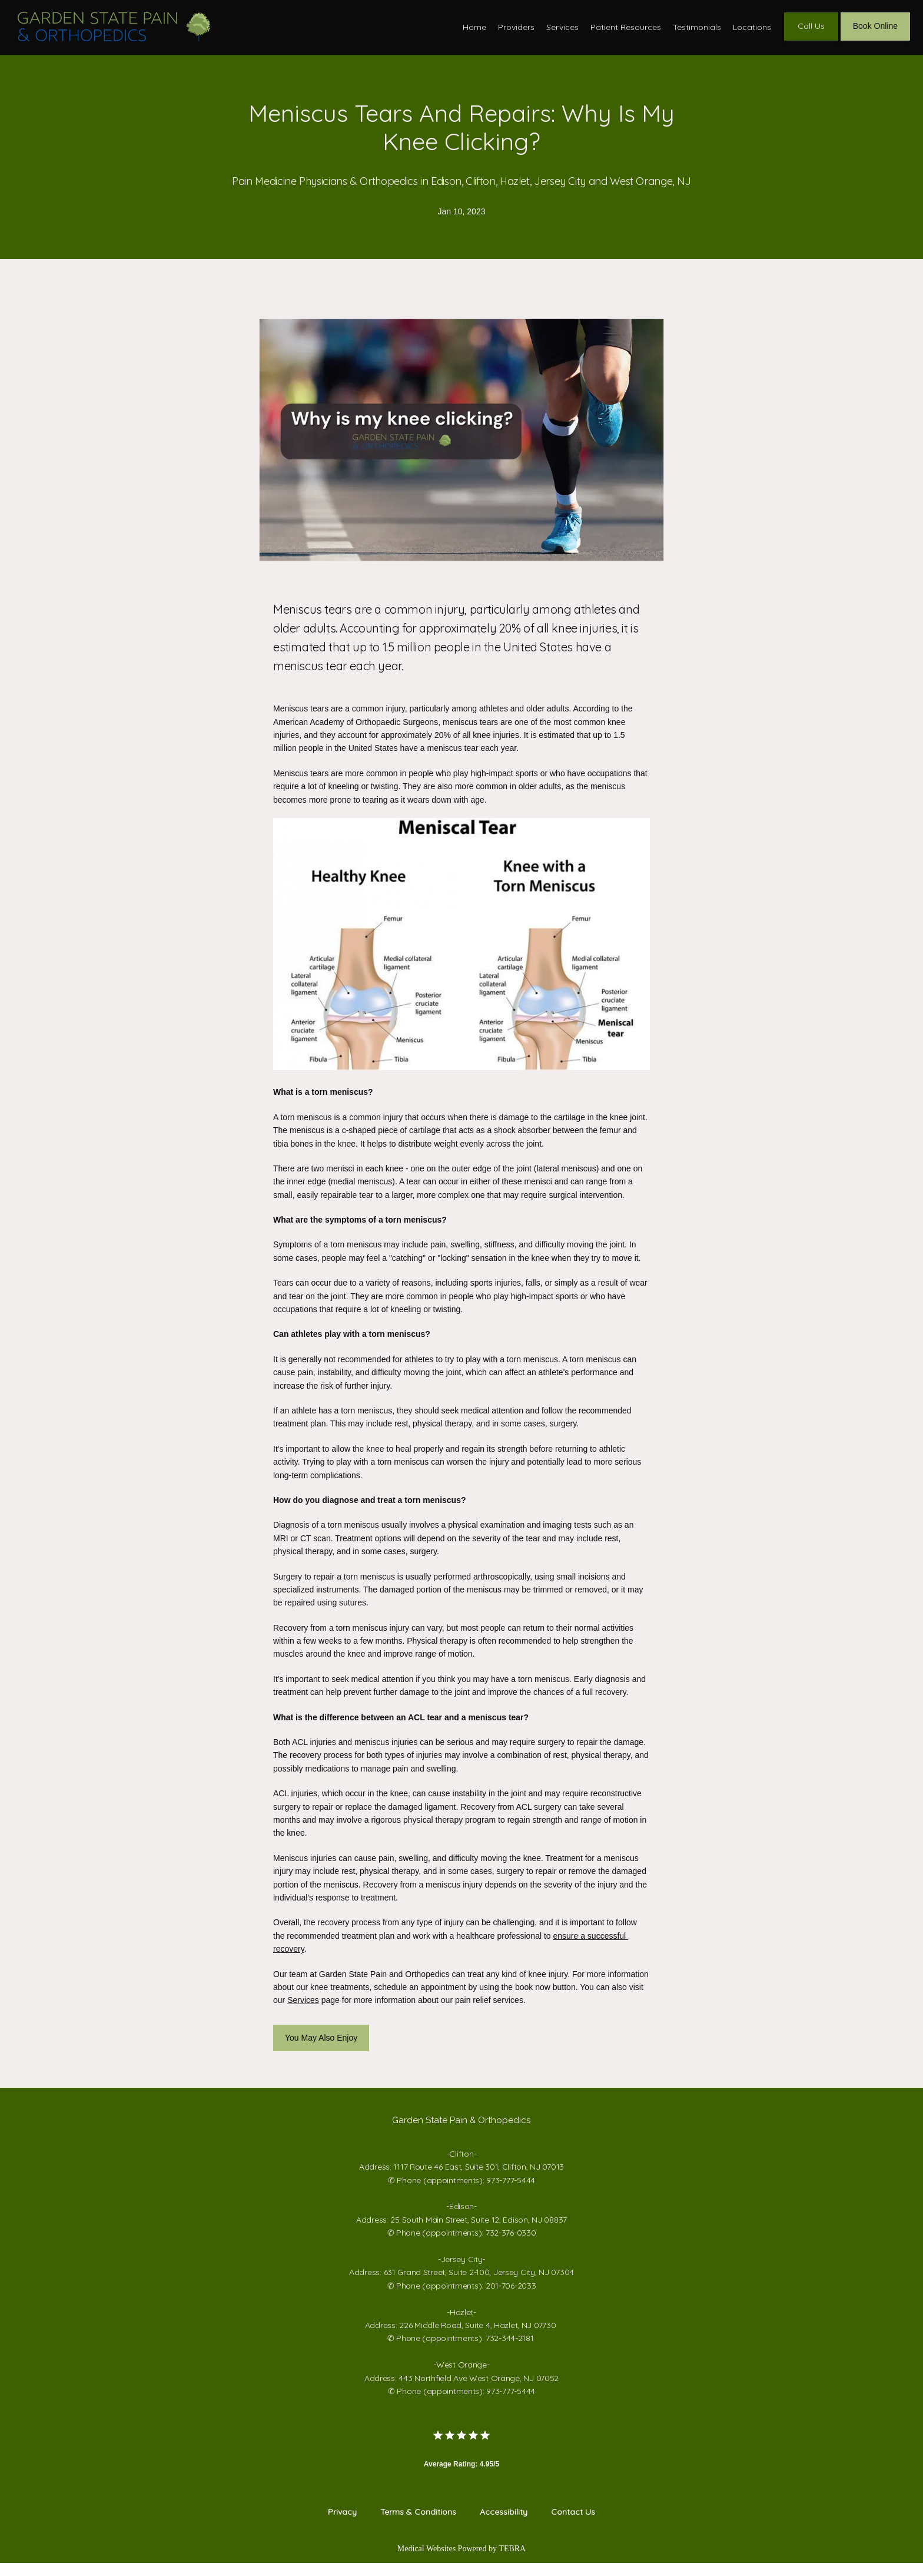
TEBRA (512, 2561)
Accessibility (503, 2524)
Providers (516, 33)
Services (562, 33)
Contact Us (573, 2524)
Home (474, 33)
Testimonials (697, 33)
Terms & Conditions (418, 2524)
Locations (752, 33)
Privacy (342, 2524)
